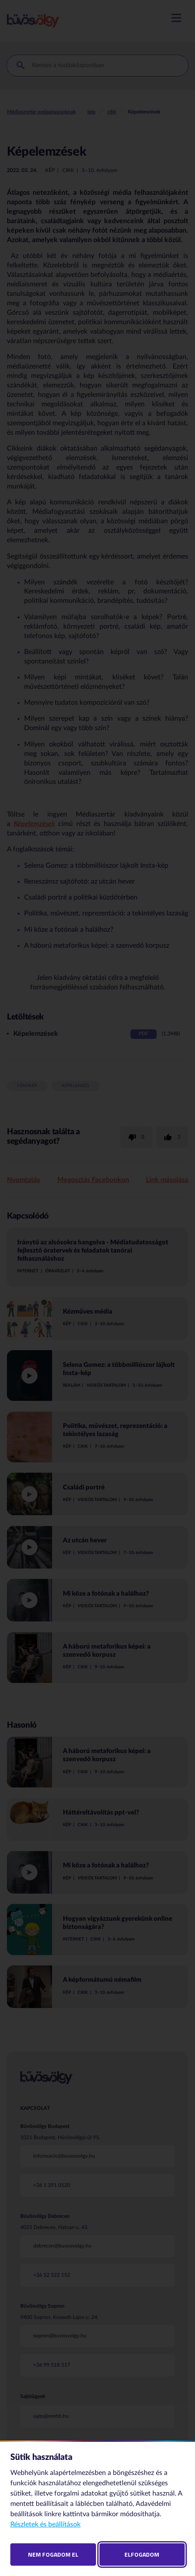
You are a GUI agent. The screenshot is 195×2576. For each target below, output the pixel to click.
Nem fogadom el (53, 2554)
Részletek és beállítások (45, 2524)
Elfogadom (141, 2554)
